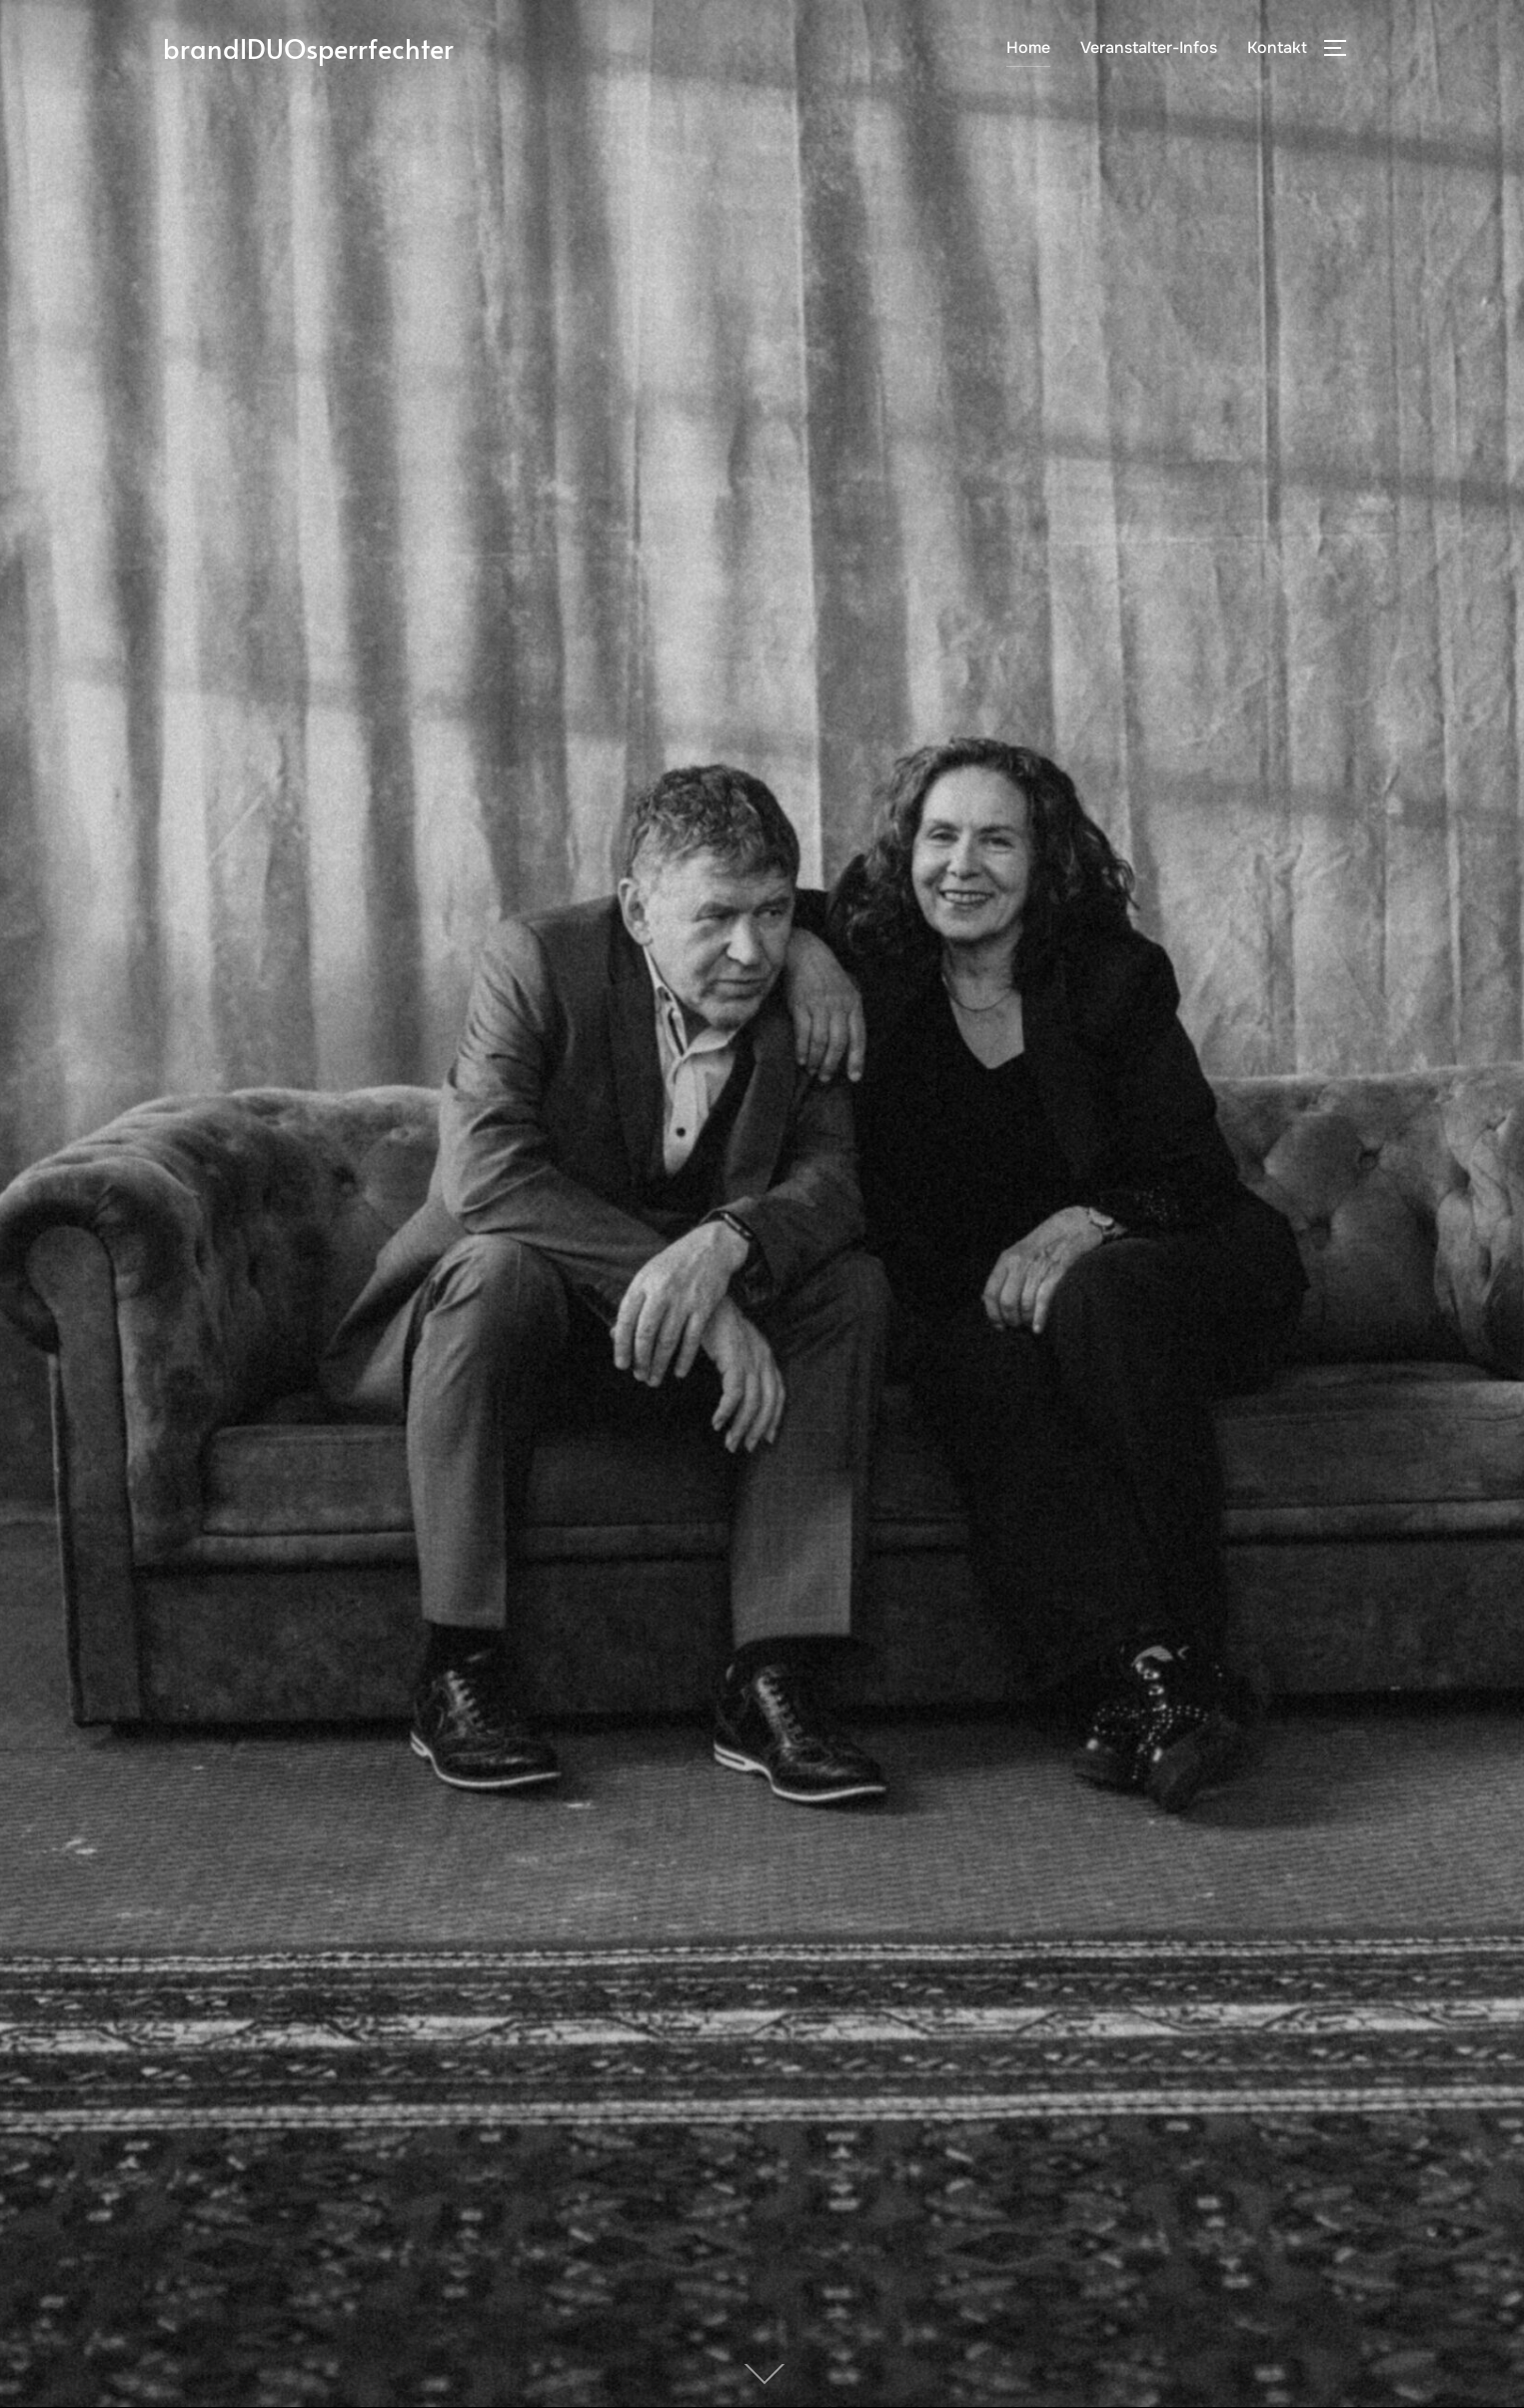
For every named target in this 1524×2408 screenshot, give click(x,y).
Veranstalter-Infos (1148, 50)
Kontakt (1277, 50)
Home (1028, 50)
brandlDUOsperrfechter (324, 50)
